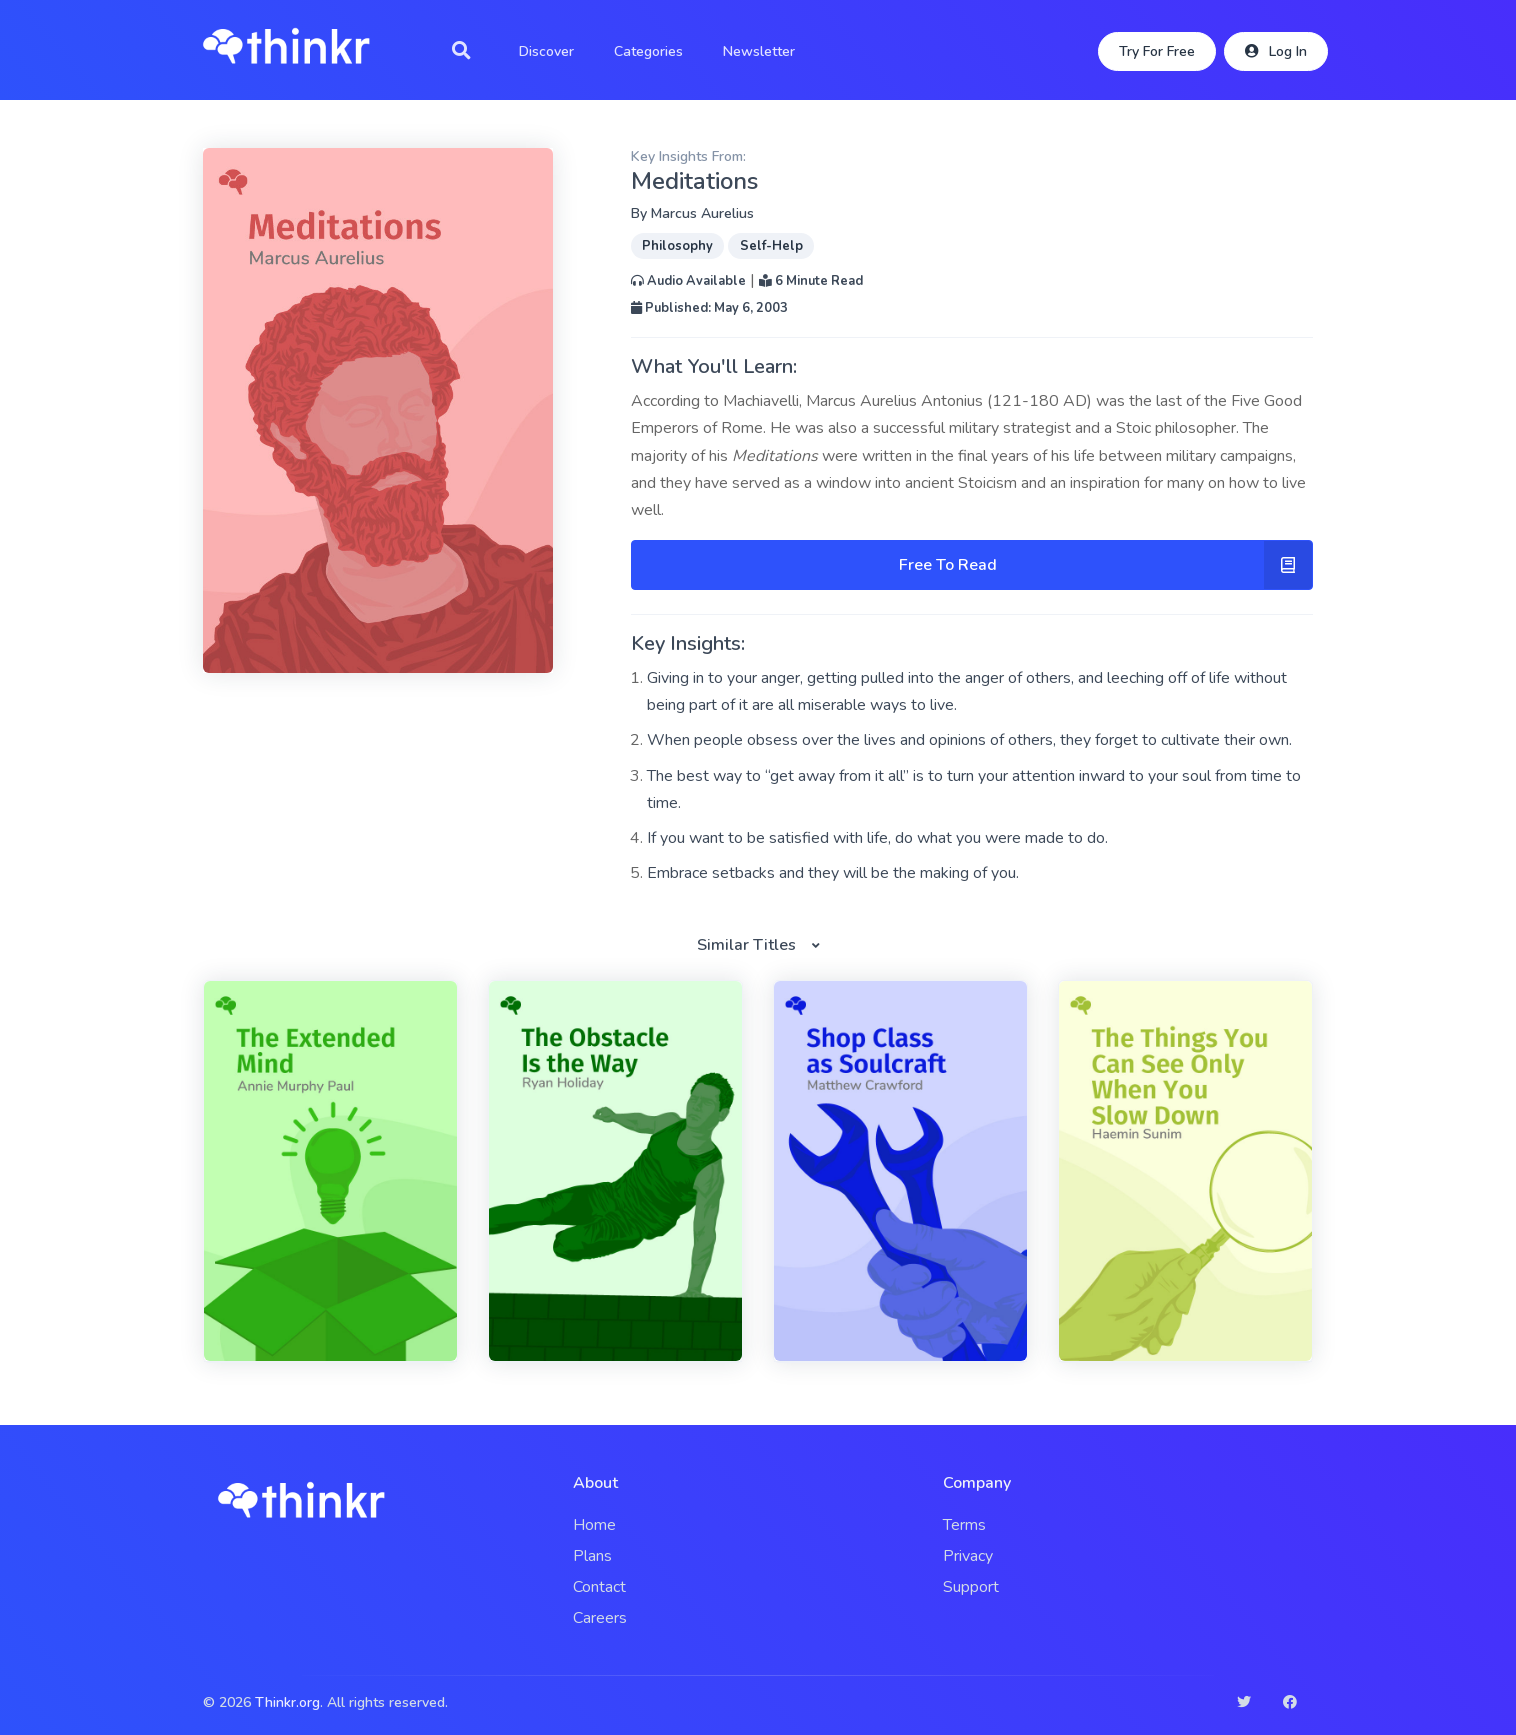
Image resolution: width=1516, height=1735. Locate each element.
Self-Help (771, 246)
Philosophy (677, 246)
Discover (546, 51)
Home (594, 1525)
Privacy (968, 1556)
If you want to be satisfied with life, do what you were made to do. (877, 838)
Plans (592, 1556)
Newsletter (759, 51)
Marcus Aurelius (702, 213)
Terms (964, 1525)
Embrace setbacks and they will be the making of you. (833, 873)
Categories (648, 51)
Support (971, 1587)
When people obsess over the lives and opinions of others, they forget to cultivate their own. (969, 740)
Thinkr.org (287, 1702)
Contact (599, 1587)
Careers (600, 1618)
